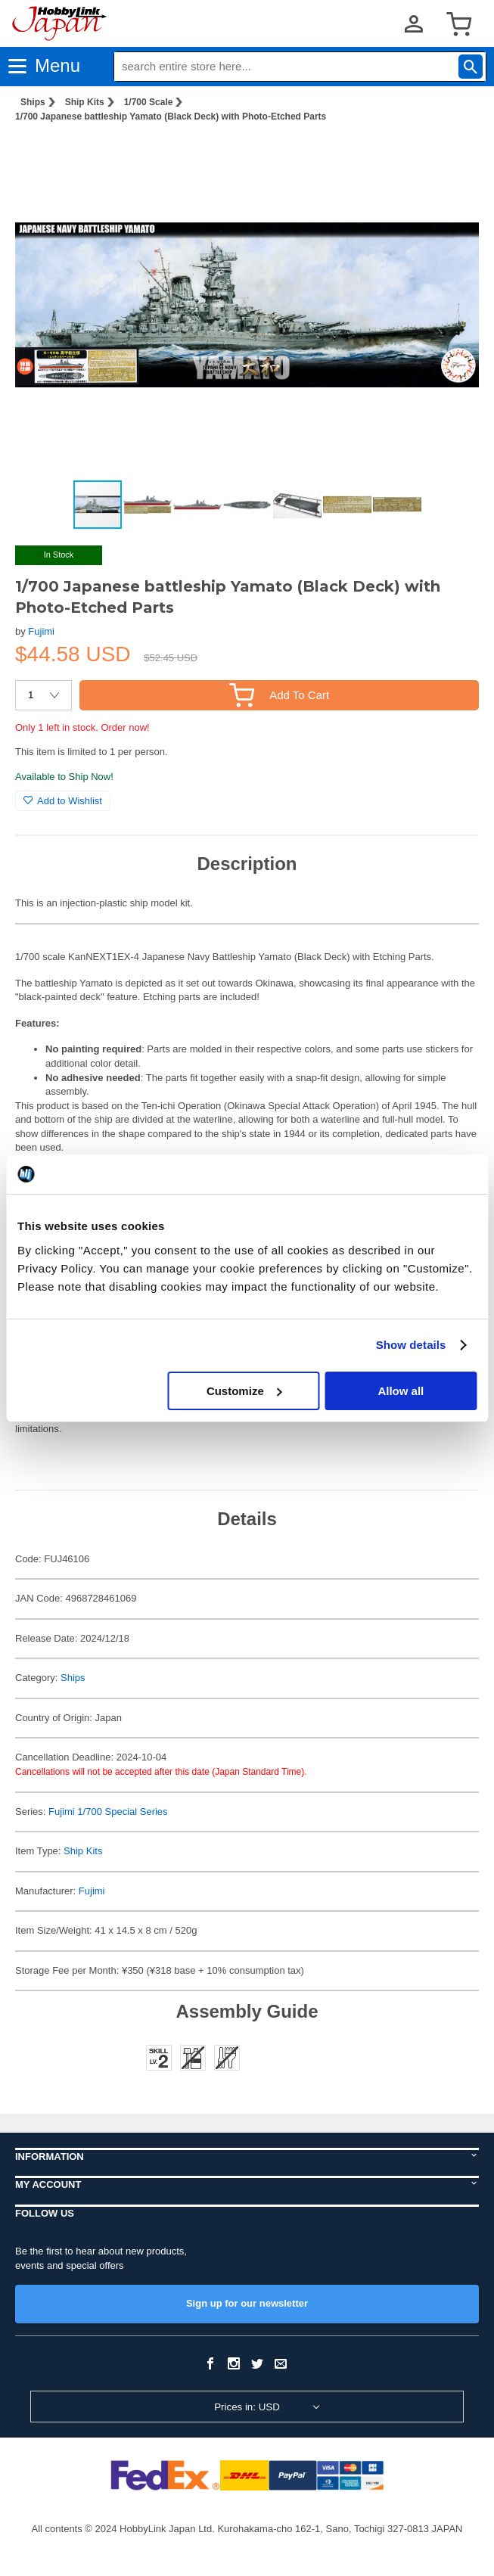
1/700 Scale (148, 102)
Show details (411, 1344)
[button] (451, 158)
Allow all (400, 1390)
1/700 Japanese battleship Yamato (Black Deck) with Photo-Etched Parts (170, 116)
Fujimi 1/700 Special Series (108, 1811)
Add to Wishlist (62, 800)
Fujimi (41, 631)
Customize (244, 1390)
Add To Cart (279, 694)
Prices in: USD (247, 2407)
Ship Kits (84, 102)
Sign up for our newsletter (247, 2303)
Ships (32, 102)
